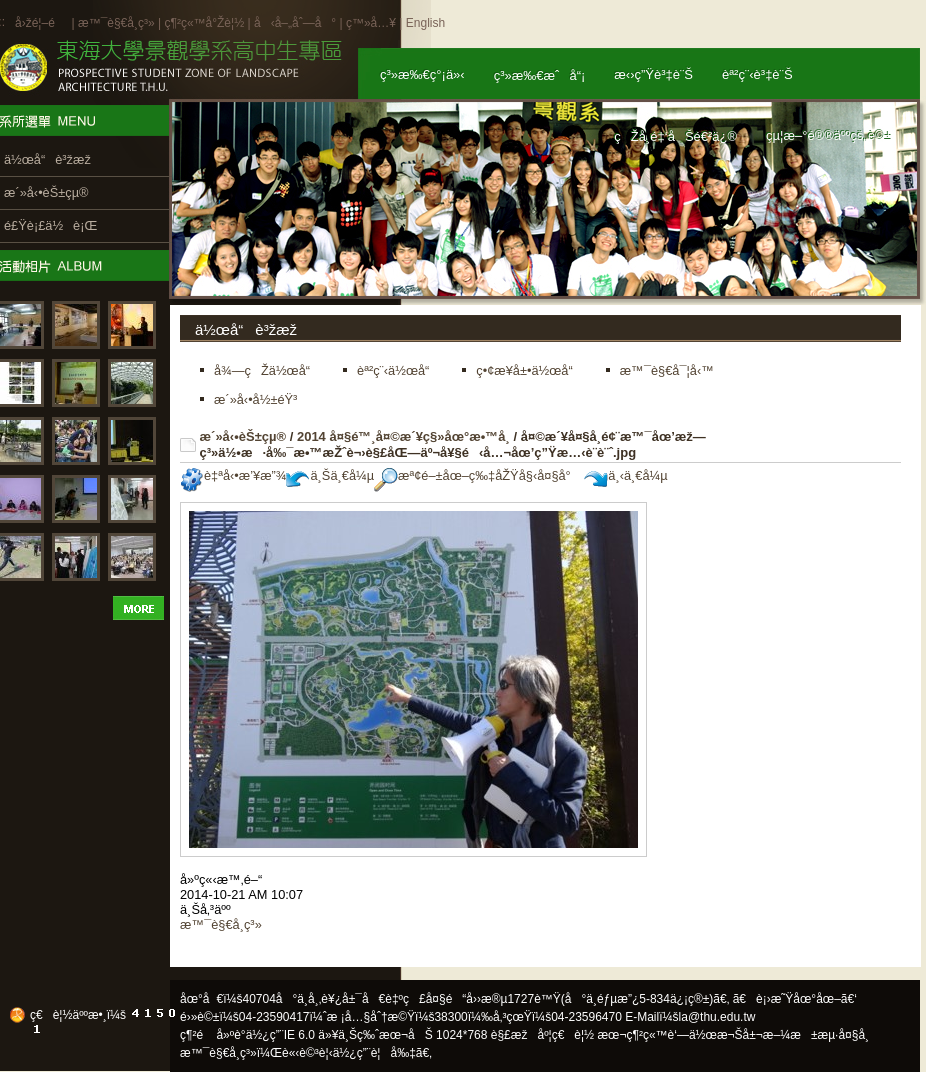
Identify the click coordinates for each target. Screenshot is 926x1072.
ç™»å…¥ (371, 23)
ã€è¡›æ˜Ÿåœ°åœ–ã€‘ (795, 999)
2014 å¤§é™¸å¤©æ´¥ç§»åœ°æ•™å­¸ (403, 436)
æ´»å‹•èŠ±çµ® (243, 436)
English (425, 23)
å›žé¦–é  (41, 23)
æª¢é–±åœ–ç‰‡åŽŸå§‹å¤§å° (477, 475)
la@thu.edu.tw (717, 1017)
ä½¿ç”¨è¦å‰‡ (374, 1053)
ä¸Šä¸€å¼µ (330, 475)
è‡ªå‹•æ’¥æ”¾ (233, 475)
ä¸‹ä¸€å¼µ (625, 475)
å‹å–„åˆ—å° (295, 23)
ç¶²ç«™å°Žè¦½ (204, 23)
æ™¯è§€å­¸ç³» (118, 23)
